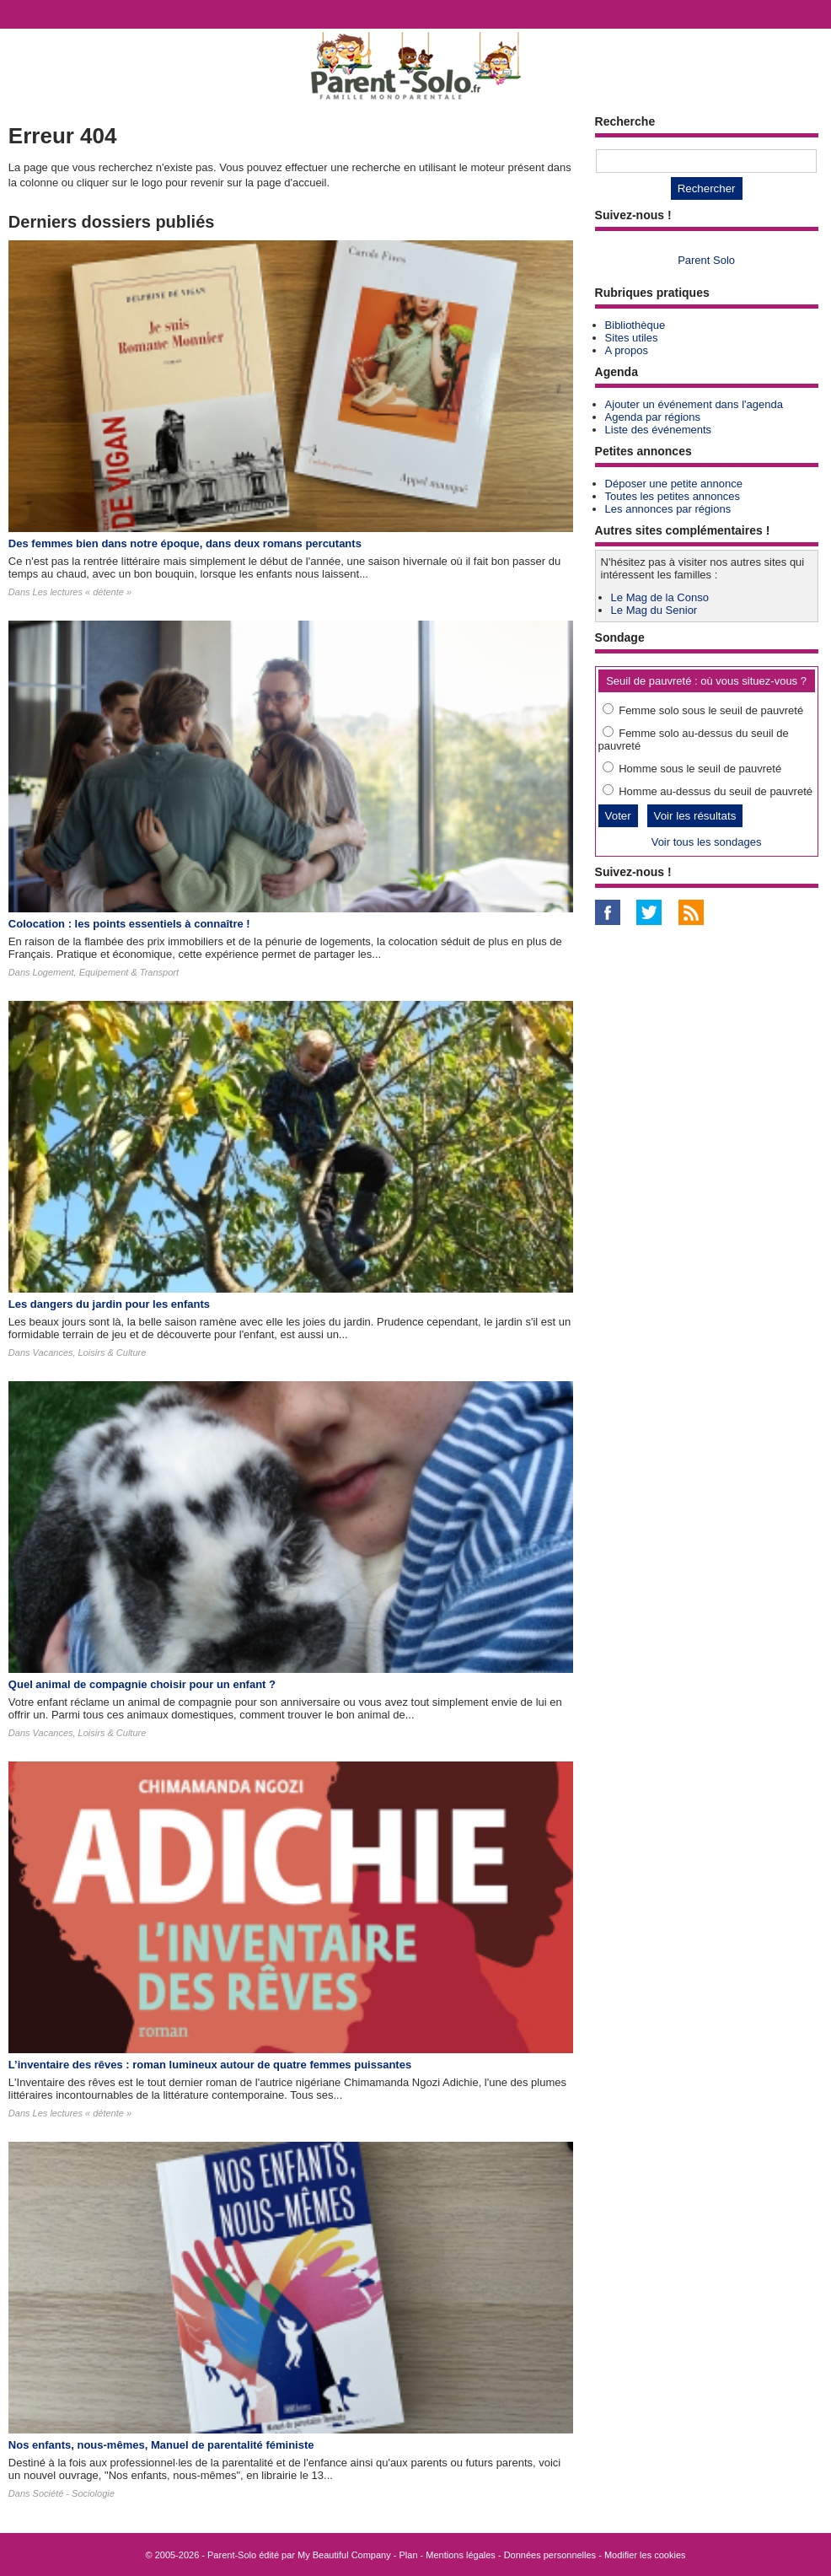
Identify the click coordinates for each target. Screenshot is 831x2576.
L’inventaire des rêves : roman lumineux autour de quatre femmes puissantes (209, 2064)
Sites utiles (631, 337)
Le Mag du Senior (654, 610)
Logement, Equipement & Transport (106, 972)
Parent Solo (706, 260)
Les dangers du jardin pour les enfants (109, 1304)
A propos (626, 350)
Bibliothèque (635, 325)
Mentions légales (461, 2555)
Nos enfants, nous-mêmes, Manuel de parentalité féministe (161, 2445)
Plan (408, 2555)
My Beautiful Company (344, 2555)
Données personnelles (550, 2555)
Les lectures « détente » (82, 592)
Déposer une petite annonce (674, 483)
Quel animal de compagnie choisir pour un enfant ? (142, 1684)
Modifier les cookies (645, 2555)
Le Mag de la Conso (660, 597)
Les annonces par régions (668, 509)
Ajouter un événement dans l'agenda (694, 404)
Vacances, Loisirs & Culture (90, 1352)
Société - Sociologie (74, 2493)
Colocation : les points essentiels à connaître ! (129, 923)
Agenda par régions (652, 417)
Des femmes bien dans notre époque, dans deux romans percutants (185, 543)
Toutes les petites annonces (672, 496)
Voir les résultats (695, 815)
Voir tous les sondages (706, 842)
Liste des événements (658, 429)
